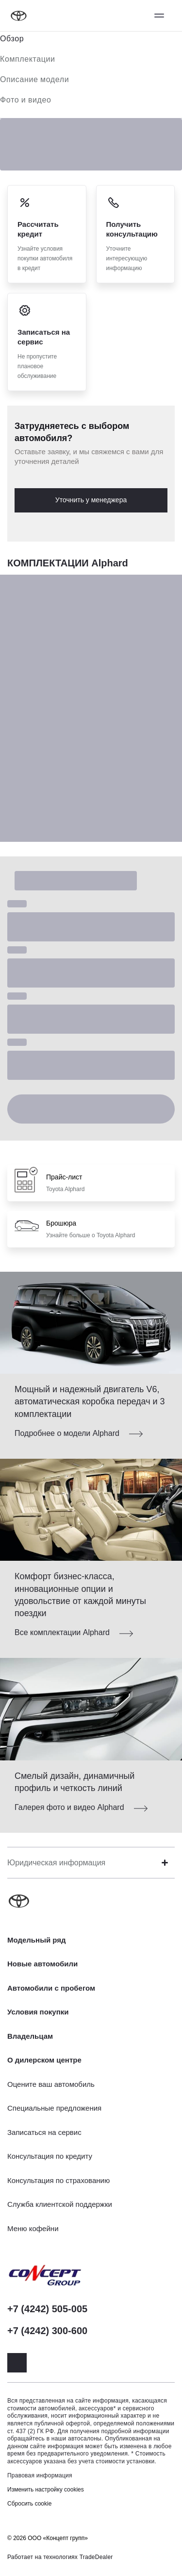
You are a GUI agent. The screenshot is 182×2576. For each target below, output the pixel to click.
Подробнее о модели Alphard (67, 1433)
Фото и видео (25, 100)
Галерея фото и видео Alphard (69, 1807)
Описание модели (34, 79)
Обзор (12, 38)
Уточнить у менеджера (91, 500)
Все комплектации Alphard (62, 1632)
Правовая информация (39, 2475)
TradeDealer (96, 2557)
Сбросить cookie (29, 2503)
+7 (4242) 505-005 (47, 2308)
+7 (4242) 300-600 (47, 2330)
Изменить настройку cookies (45, 2489)
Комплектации (27, 59)
